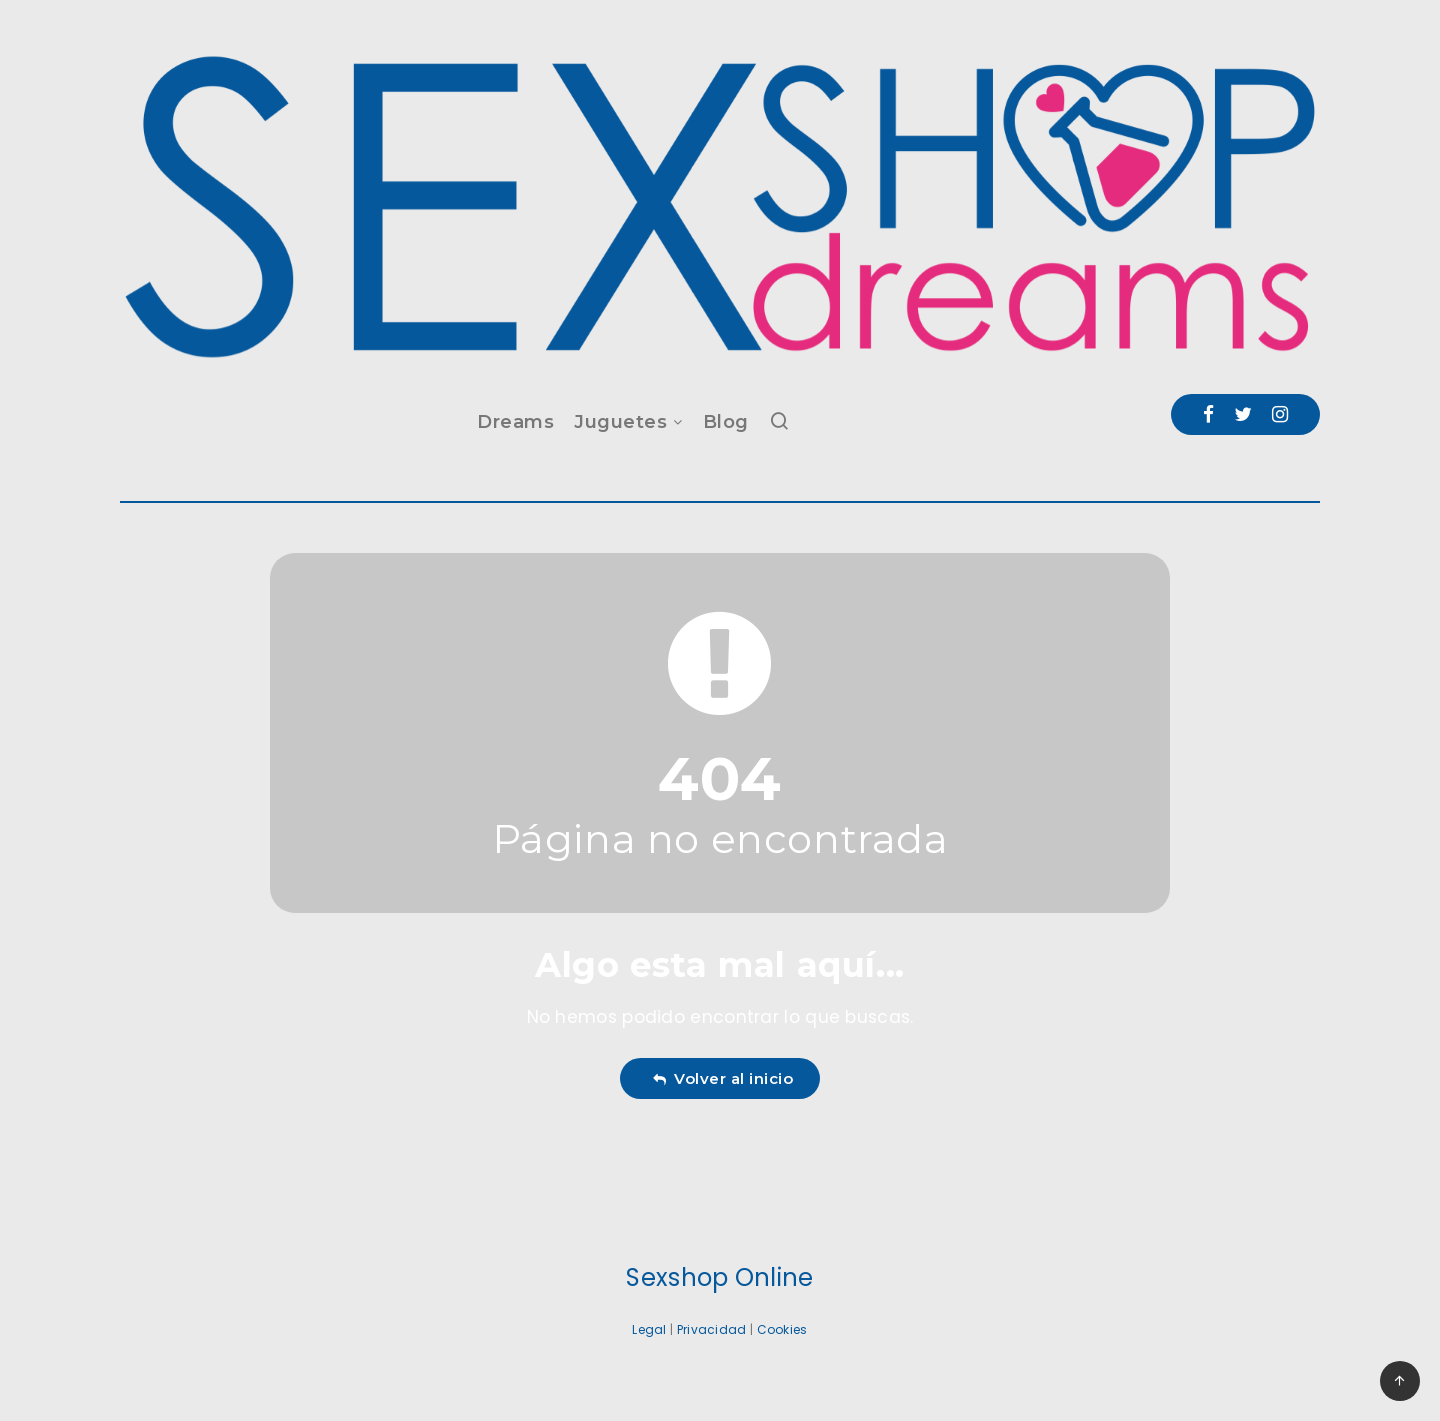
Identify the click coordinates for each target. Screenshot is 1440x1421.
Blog (726, 422)
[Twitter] (1243, 414)
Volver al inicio (723, 1078)
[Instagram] (1280, 414)
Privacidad (712, 1329)
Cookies (782, 1329)
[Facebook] (1208, 414)
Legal (649, 1329)
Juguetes (620, 422)
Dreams (515, 422)
